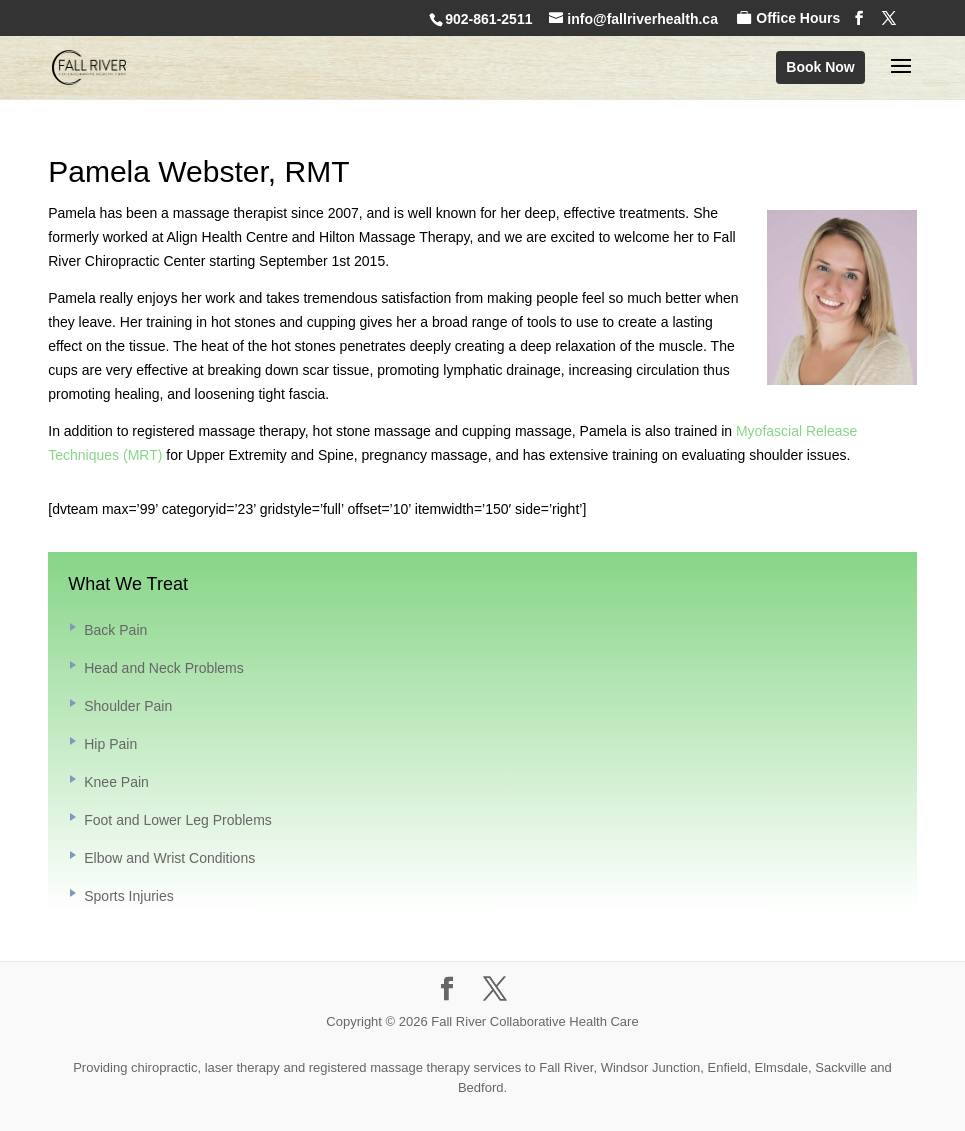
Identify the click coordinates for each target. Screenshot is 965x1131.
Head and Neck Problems (164, 668)
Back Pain (115, 630)
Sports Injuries (128, 896)
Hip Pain (110, 744)
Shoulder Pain (128, 706)
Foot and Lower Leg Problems (178, 820)
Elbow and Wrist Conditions (169, 858)
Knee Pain (116, 782)
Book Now (820, 67)
